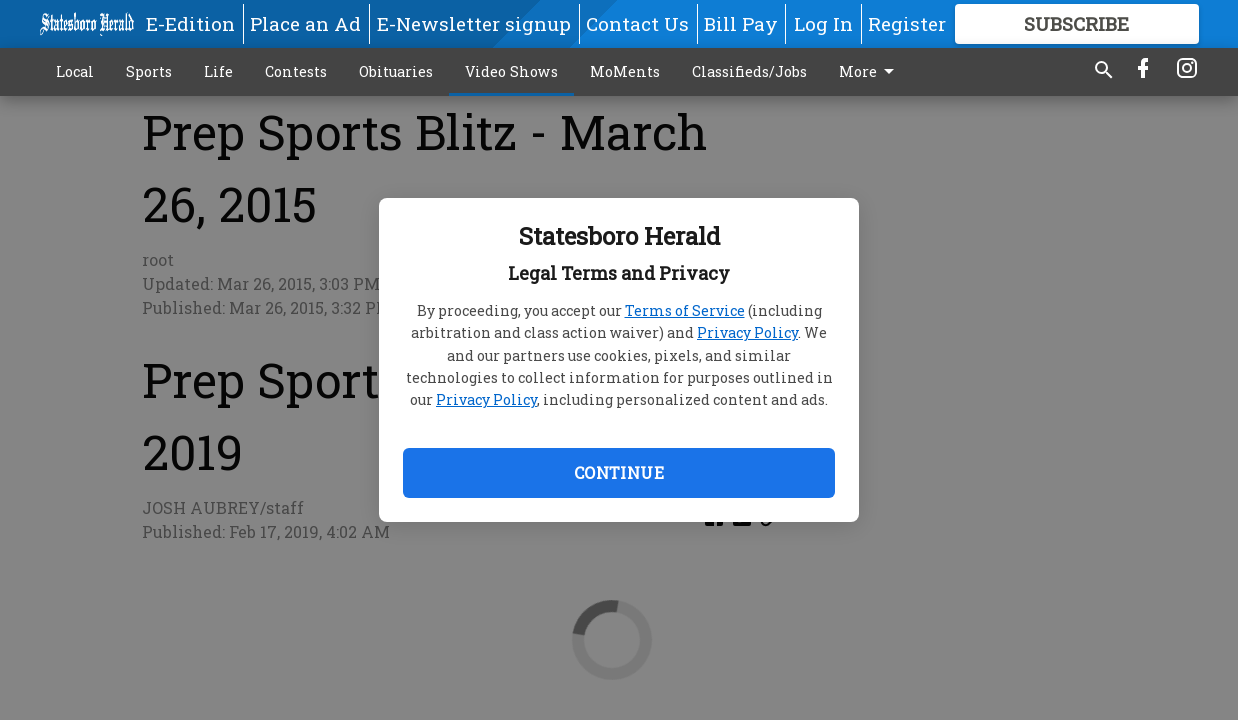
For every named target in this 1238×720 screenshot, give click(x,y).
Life (218, 71)
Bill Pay (741, 23)
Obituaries (396, 71)
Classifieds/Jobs (749, 71)
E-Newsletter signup (474, 23)
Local (75, 71)
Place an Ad (305, 23)
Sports (149, 71)
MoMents (625, 71)
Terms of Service (685, 310)
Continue (619, 472)
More (870, 72)
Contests (296, 71)
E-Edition (190, 23)
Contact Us (637, 23)
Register (907, 23)
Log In (823, 23)
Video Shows (511, 71)
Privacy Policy (747, 332)
